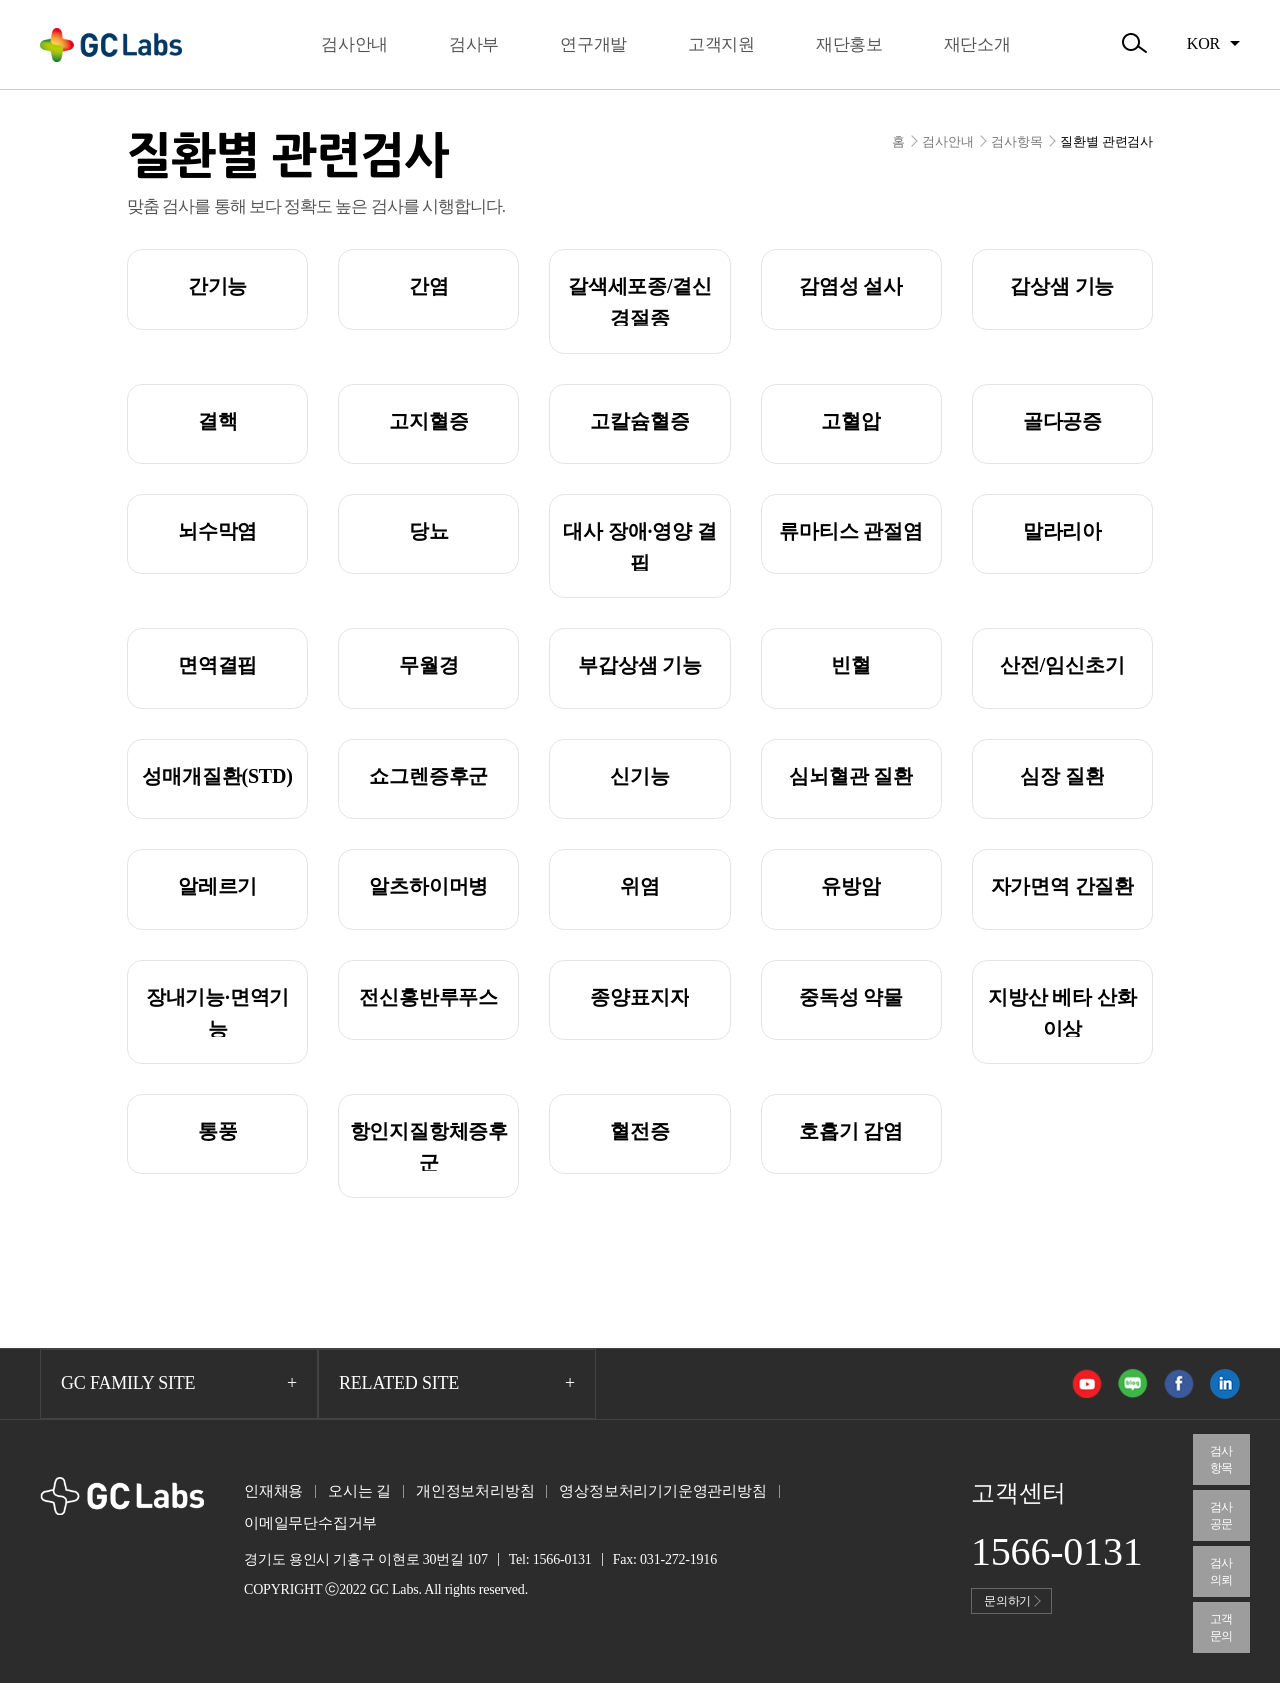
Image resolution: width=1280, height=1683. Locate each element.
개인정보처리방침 (475, 1491)
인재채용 (273, 1491)
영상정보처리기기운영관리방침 (662, 1491)
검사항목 (1016, 141)
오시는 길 (359, 1491)
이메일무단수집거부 (310, 1523)
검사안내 (947, 141)
